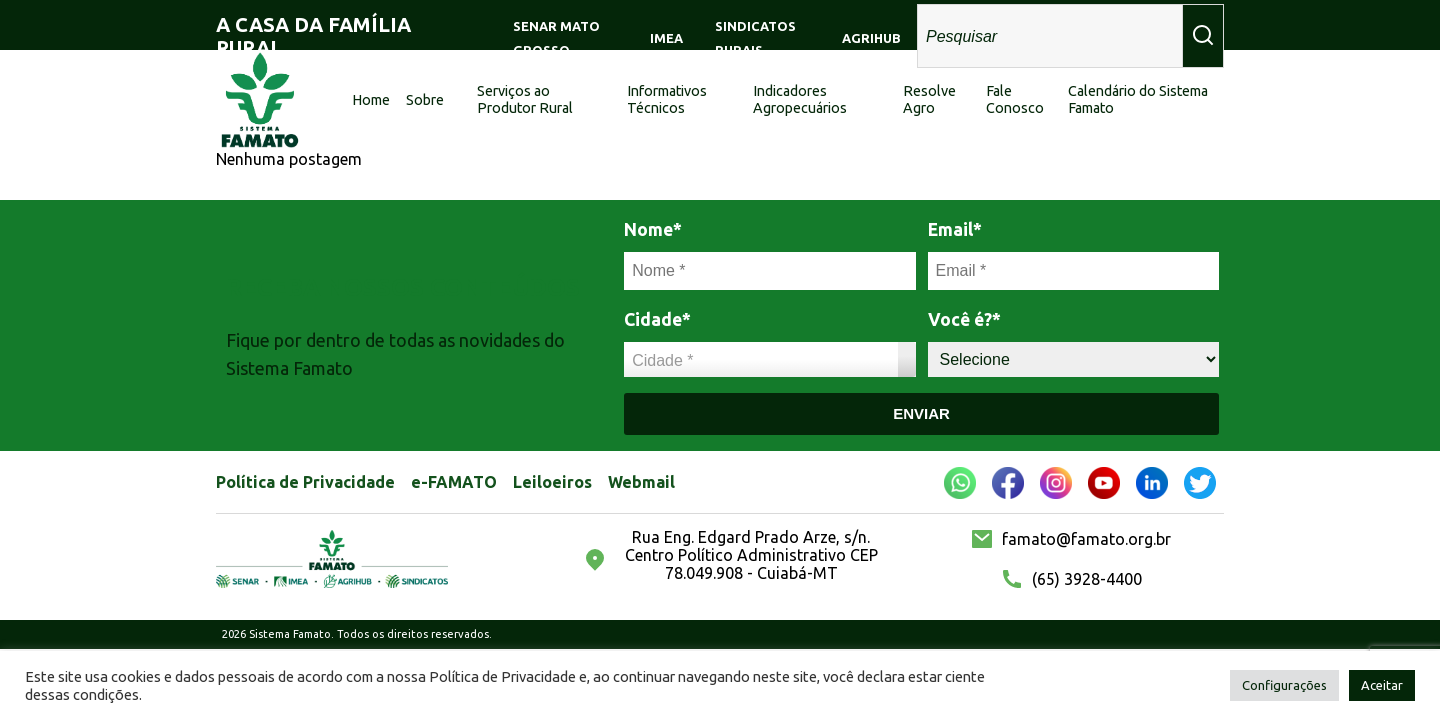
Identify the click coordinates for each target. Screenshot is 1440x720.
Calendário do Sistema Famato (1138, 99)
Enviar (921, 413)
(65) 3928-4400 (1087, 579)
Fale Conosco (1015, 99)
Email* (955, 229)
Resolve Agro (929, 99)
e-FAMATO (454, 482)
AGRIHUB (871, 38)
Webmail (641, 482)
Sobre (425, 100)
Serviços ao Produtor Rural (525, 99)
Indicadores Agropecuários (800, 99)
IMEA (666, 38)
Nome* (653, 229)
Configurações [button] (1284, 685)
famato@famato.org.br (1086, 539)
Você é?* (964, 319)
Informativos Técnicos (667, 99)
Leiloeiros (552, 482)
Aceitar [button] (1382, 685)
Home (371, 100)
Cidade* (657, 319)
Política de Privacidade (305, 482)
